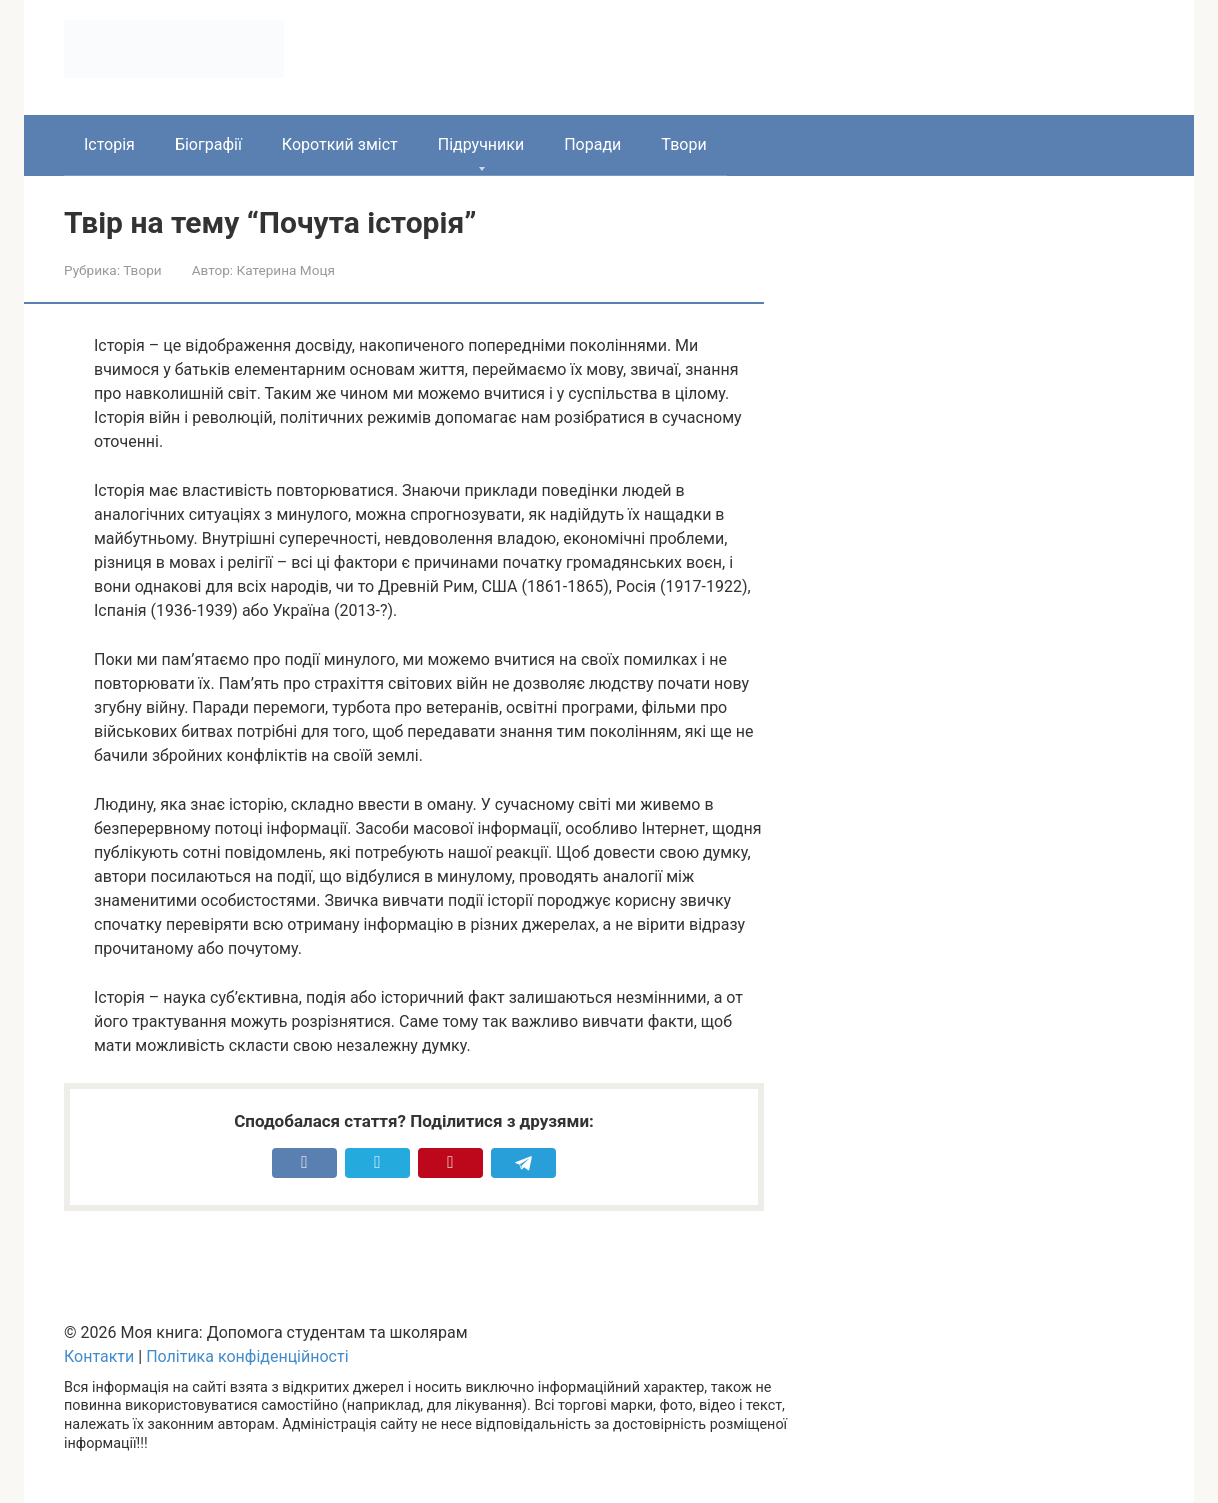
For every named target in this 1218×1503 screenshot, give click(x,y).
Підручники (481, 144)
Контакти (99, 1356)
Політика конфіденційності (247, 1356)
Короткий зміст (340, 144)
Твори (683, 144)
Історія (109, 144)
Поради (592, 144)
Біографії (208, 144)
